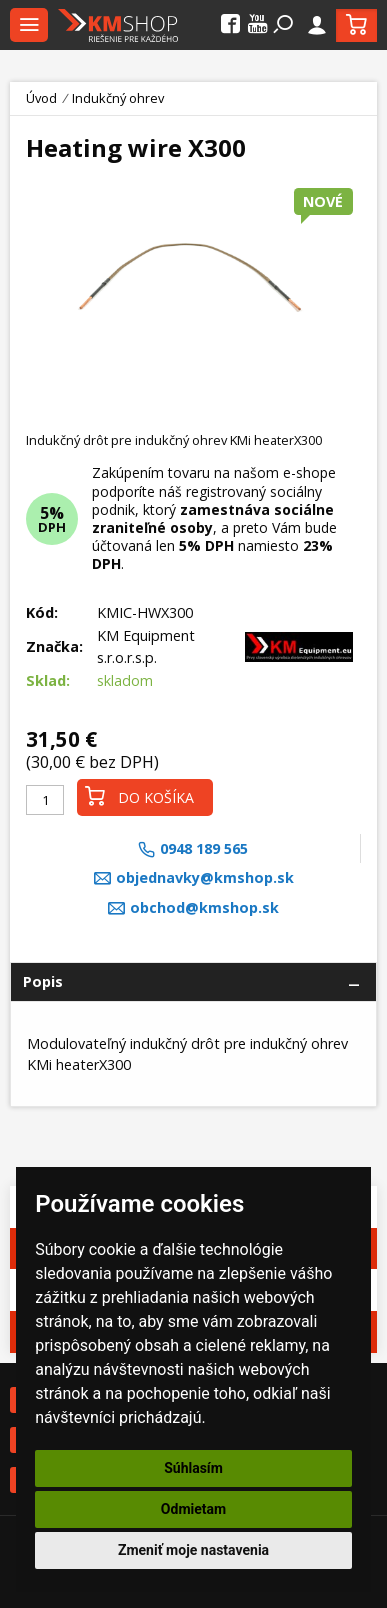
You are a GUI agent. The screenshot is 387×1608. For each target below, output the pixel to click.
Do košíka (139, 796)
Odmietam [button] (193, 1509)
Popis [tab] (43, 981)
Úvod (41, 98)
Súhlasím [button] (193, 1468)
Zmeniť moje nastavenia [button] (193, 1550)
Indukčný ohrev (118, 98)
